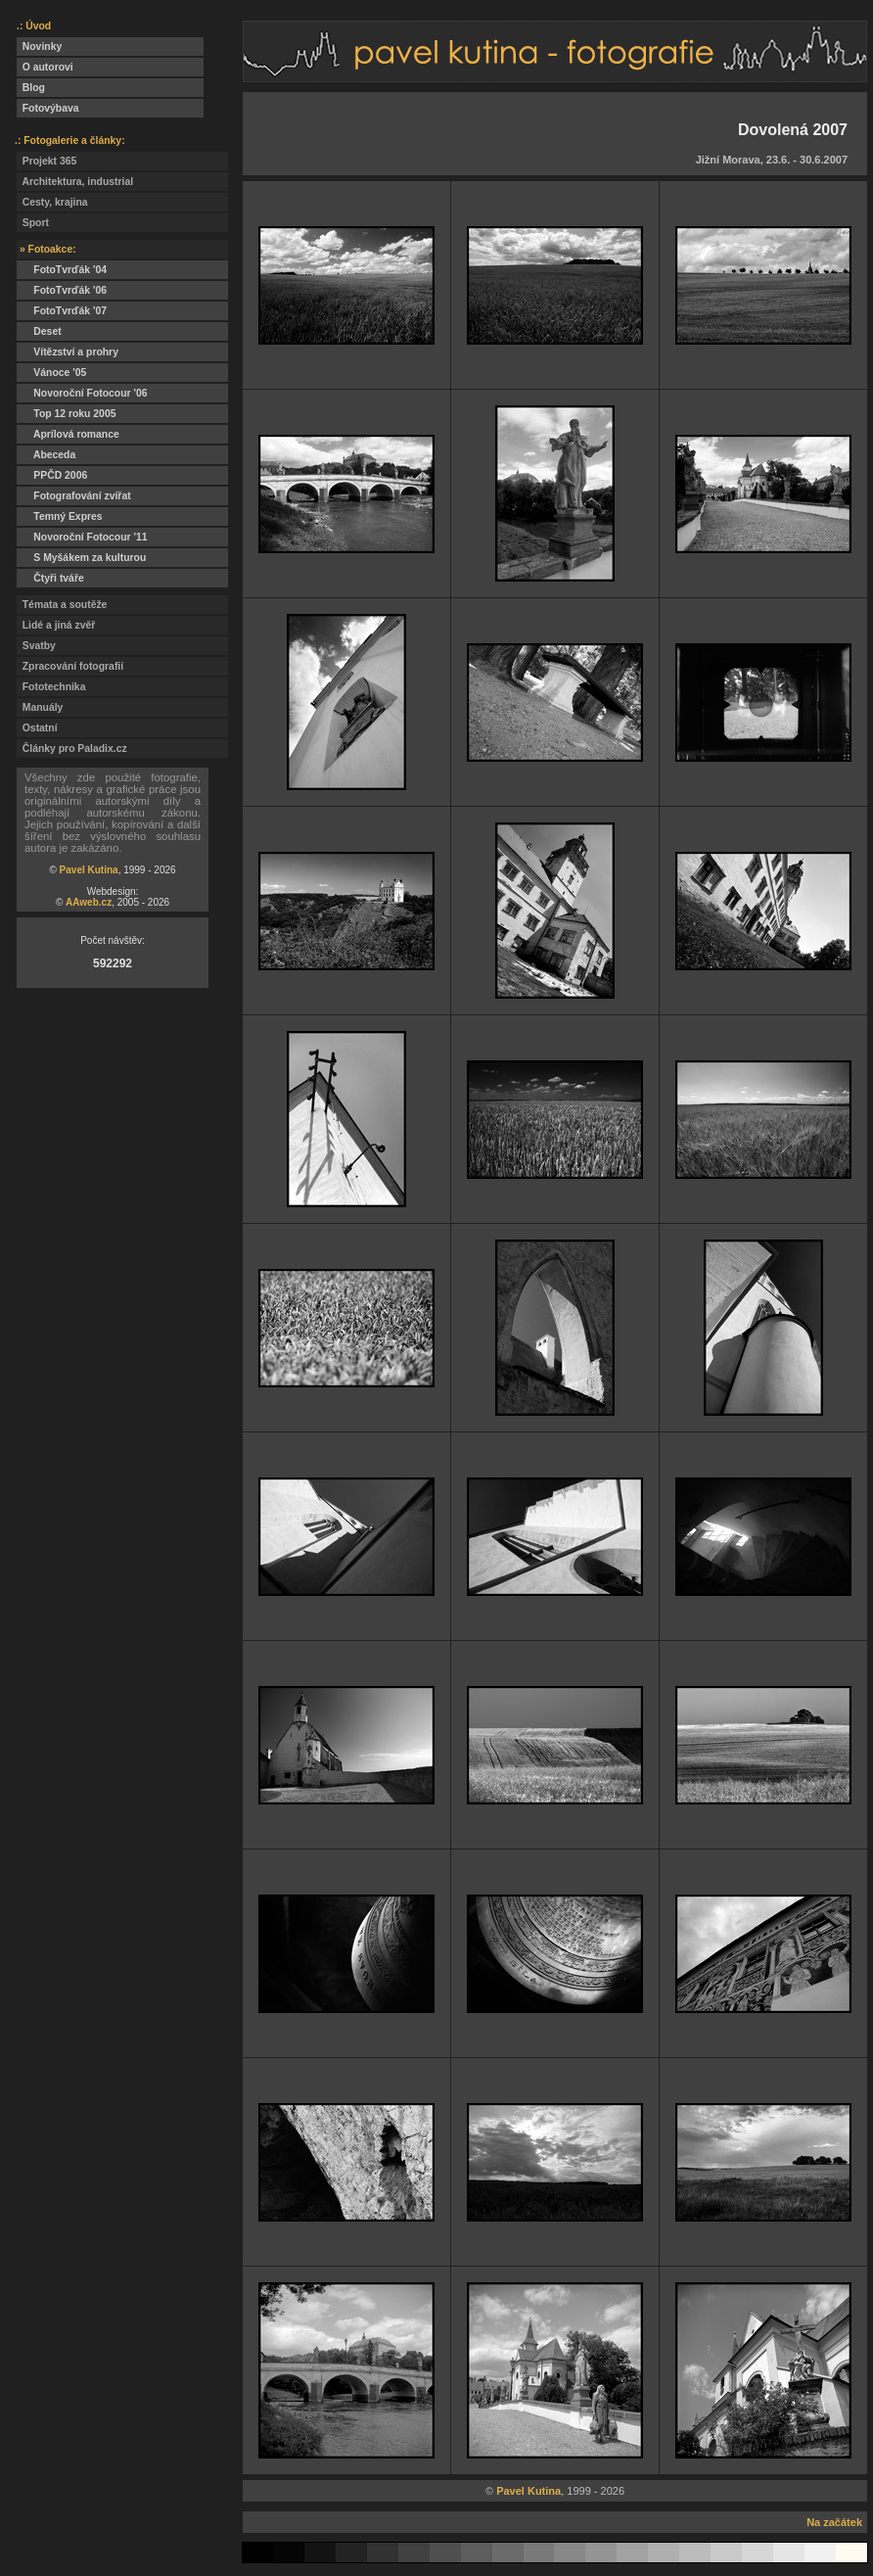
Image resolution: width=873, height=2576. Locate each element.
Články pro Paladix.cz (72, 748)
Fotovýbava (48, 108)
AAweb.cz (89, 902)
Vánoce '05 (51, 372)
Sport (33, 222)
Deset (39, 331)
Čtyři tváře (50, 578)
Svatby (36, 645)
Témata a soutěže (62, 604)
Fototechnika (51, 686)
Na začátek (834, 2522)
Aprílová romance (68, 434)
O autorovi (45, 67)
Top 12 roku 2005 (66, 413)
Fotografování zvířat (74, 496)
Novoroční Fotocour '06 (82, 393)
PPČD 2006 (52, 475)
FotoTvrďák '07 (62, 310)
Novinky (39, 46)
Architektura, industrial (75, 181)
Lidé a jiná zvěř (56, 625)
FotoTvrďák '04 (62, 269)
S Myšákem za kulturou (81, 557)
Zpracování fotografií (70, 666)
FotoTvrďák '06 (62, 290)
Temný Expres (60, 516)
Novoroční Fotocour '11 (82, 537)
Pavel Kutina (89, 870)
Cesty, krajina (52, 202)
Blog (31, 87)
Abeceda (46, 454)
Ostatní (37, 728)
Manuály (40, 707)
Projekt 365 (46, 161)
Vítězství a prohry (67, 352)
